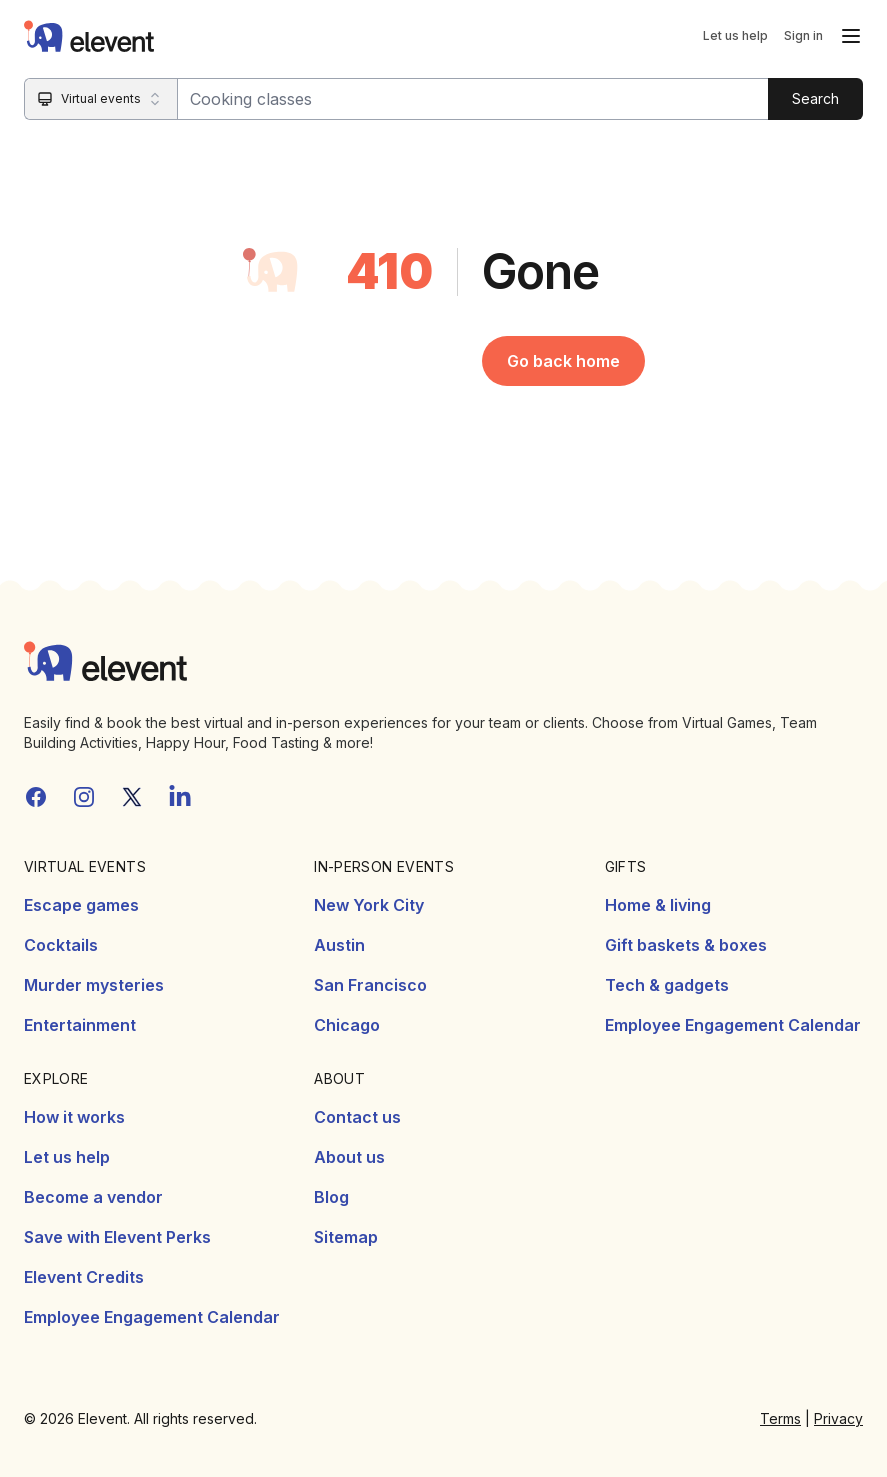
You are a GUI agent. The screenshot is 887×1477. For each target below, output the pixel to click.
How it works (74, 1117)
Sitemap (346, 1237)
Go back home (563, 361)
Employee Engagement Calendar (733, 1025)
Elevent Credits (84, 1277)
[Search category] (101, 99)
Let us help (735, 35)
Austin (339, 945)
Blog (331, 1197)
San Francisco (370, 985)
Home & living (658, 905)
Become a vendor (93, 1197)
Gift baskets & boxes (686, 945)
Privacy (838, 1418)
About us (349, 1157)
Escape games (81, 905)
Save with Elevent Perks (117, 1237)
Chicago (347, 1025)
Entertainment (80, 1025)
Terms (780, 1418)
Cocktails (61, 945)
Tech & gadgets (667, 985)
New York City (369, 905)
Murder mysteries (94, 985)
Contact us (357, 1117)
